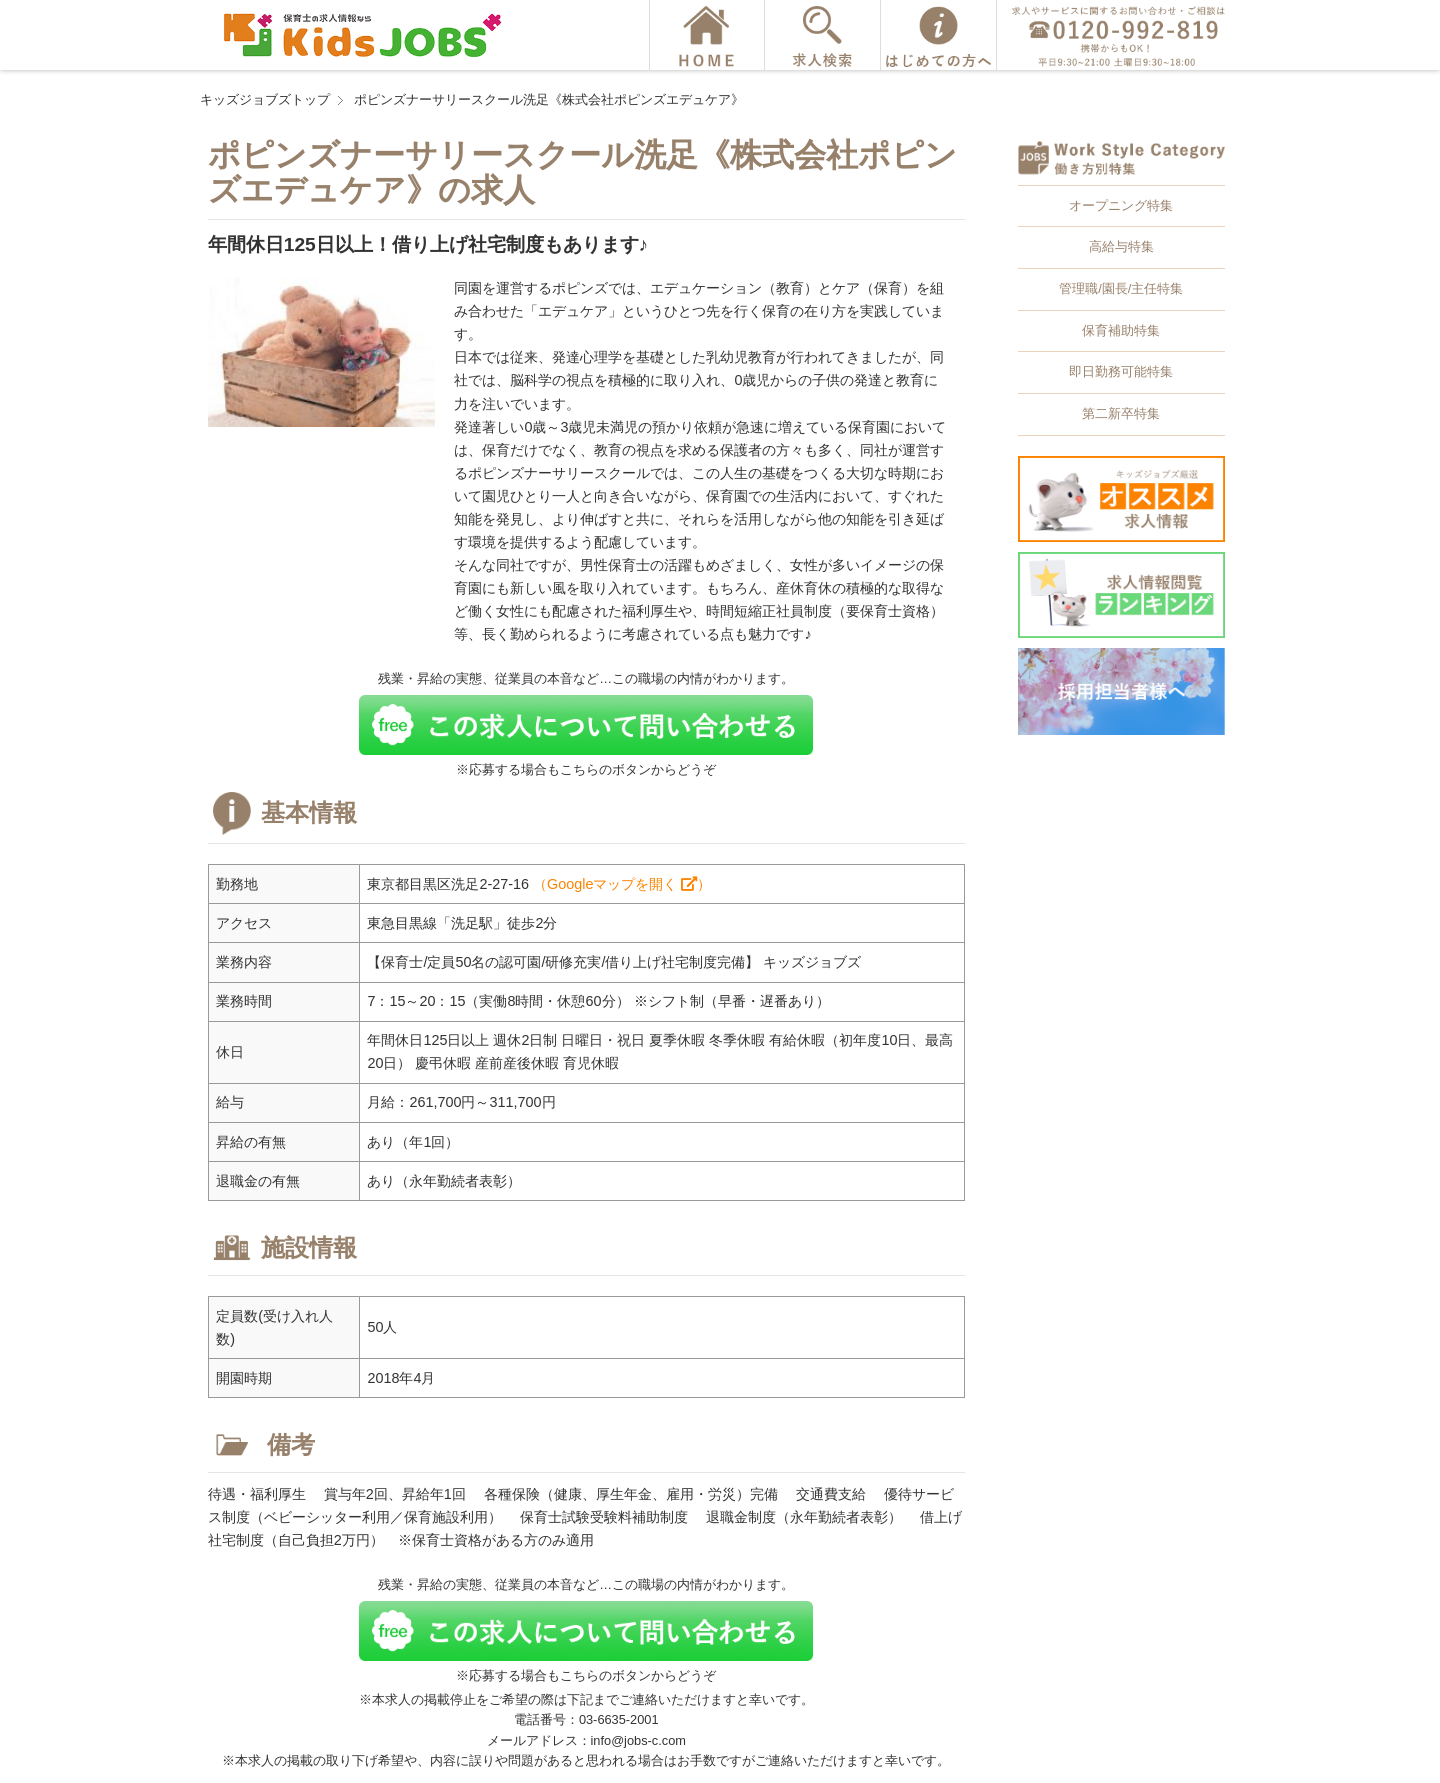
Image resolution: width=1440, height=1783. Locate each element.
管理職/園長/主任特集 (1121, 288)
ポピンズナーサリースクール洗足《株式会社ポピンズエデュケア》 (549, 99)
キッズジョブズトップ (265, 99)
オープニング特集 (1121, 205)
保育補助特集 (1121, 330)
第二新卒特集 (1121, 413)
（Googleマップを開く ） (622, 884)
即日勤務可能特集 (1121, 371)
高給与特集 (1121, 246)
